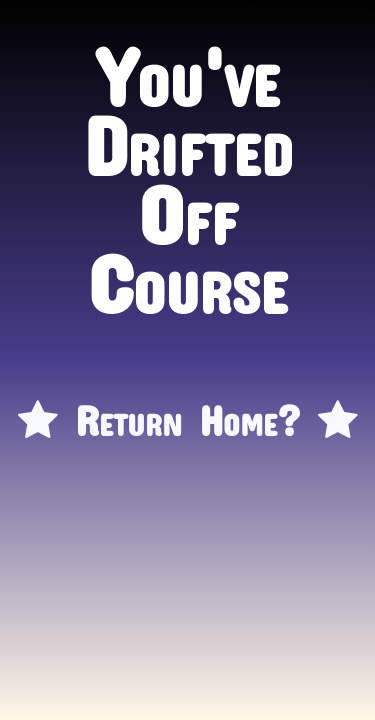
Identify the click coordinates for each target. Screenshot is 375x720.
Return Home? (188, 410)
